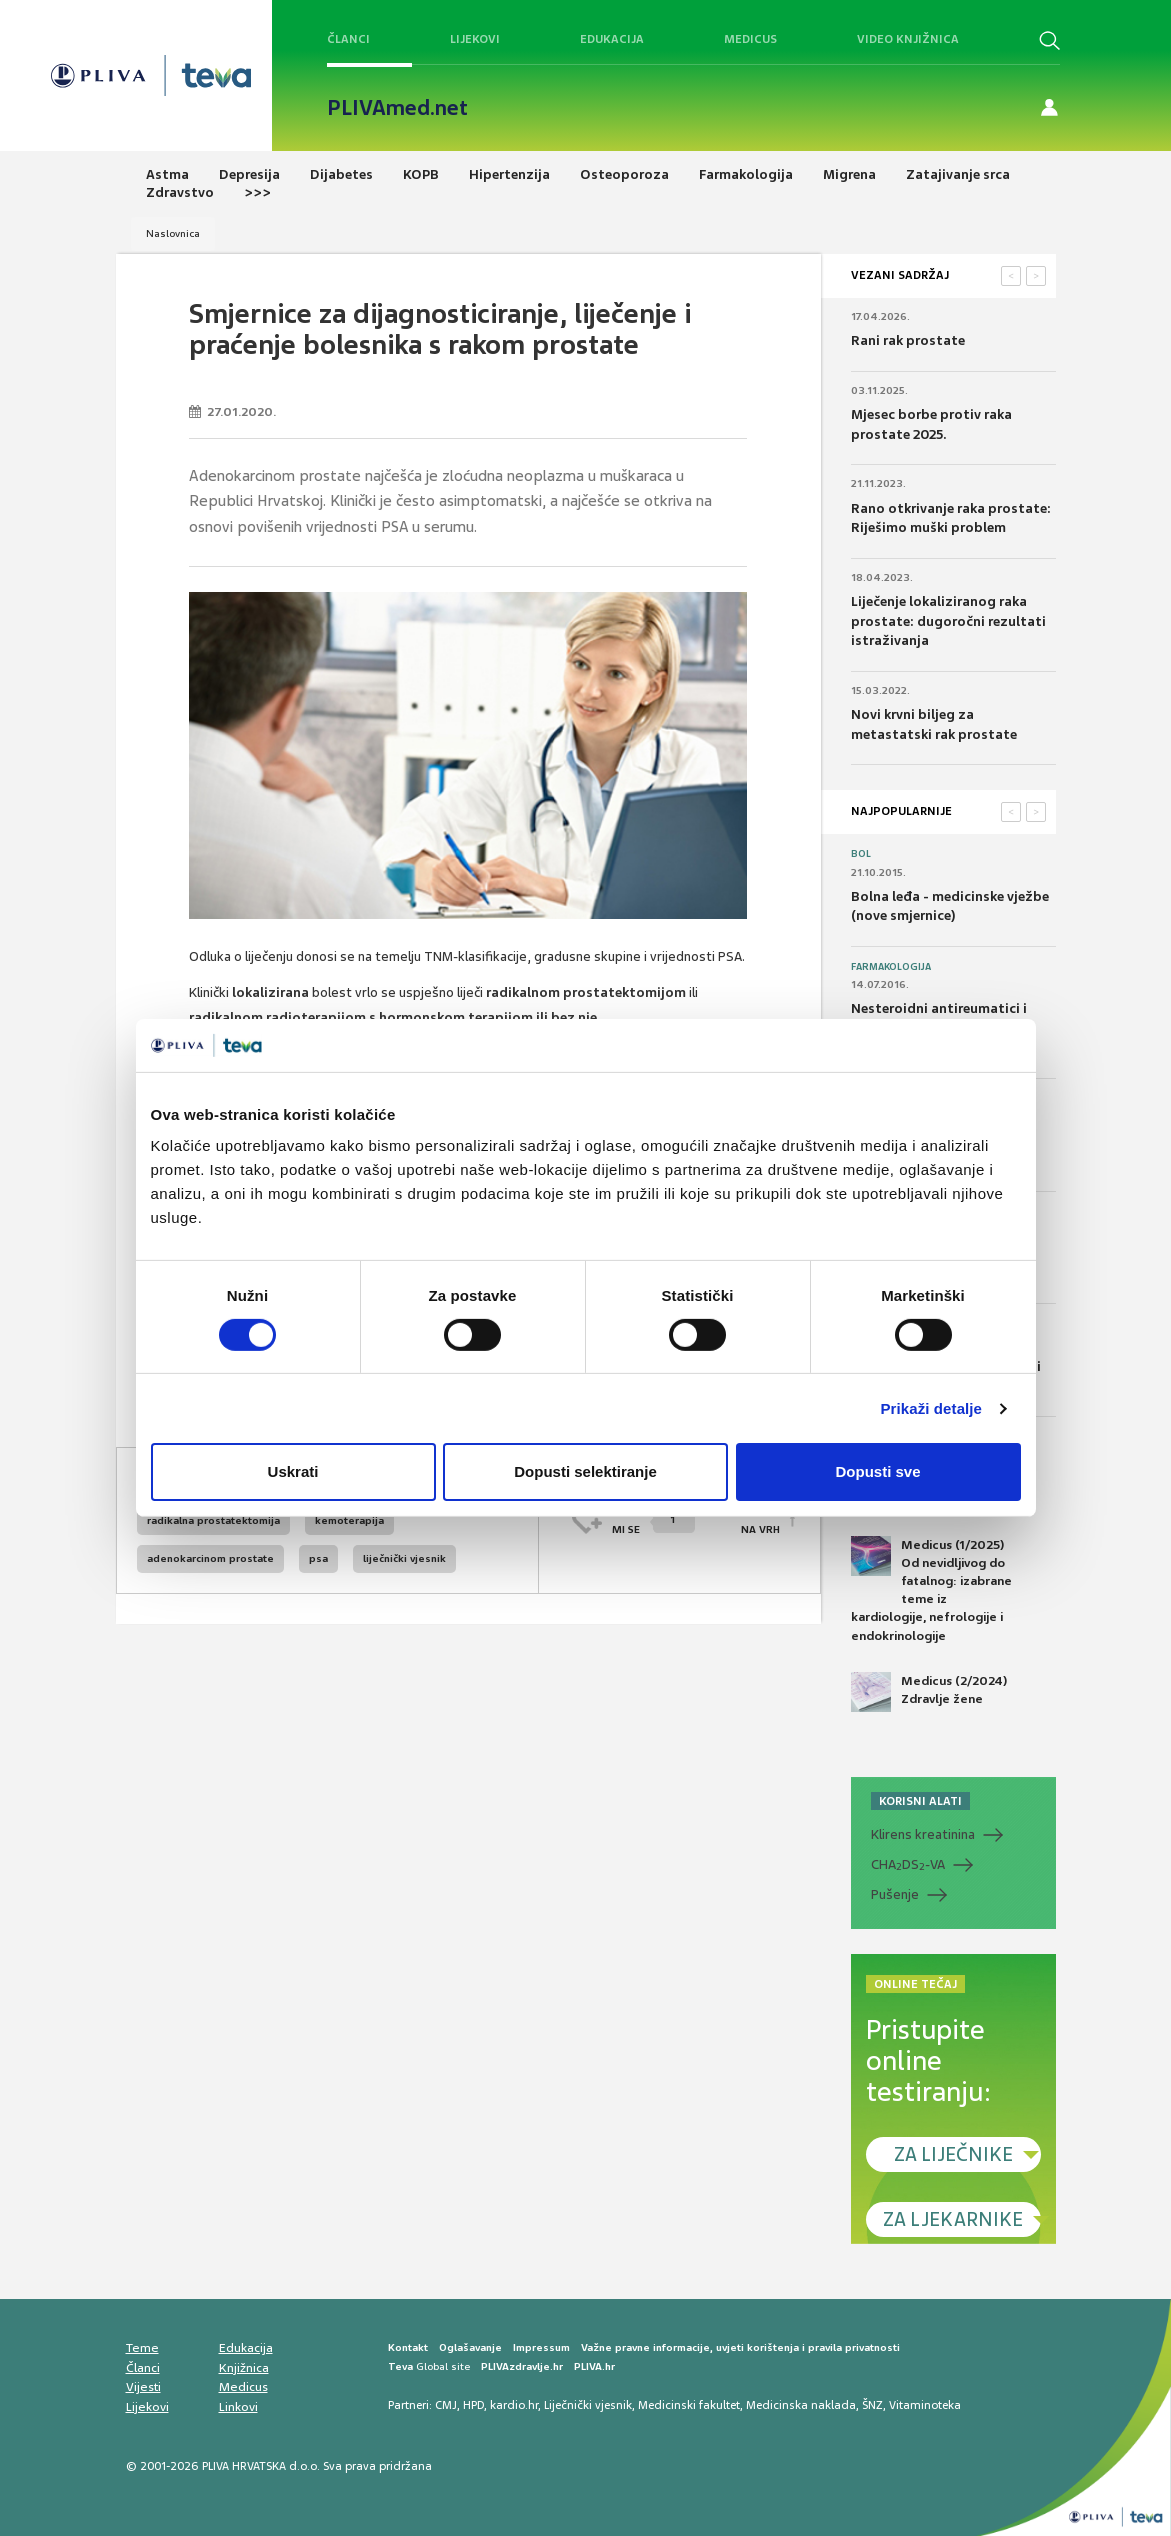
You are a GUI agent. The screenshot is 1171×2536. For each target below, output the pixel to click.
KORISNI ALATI (920, 1801)
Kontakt (408, 2347)
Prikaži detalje (932, 1408)
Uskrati (293, 1471)
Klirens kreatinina (923, 1834)
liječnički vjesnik (404, 1558)
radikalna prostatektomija (213, 1520)
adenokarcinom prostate (210, 1558)
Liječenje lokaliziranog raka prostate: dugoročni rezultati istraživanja (948, 621)
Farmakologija (891, 967)
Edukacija (612, 39)
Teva (400, 2366)
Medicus (750, 39)
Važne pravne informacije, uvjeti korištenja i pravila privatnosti (740, 2347)
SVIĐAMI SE (653, 1520)
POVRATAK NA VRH (752, 1520)
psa (318, 1558)
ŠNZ (872, 2405)
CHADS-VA (908, 1865)
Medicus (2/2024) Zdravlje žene (929, 1692)
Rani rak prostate (908, 340)
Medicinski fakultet (689, 2405)
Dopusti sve (877, 1471)
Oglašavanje (470, 2347)
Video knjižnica (908, 39)
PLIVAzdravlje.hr (522, 2366)
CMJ (446, 2405)
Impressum (541, 2347)
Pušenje (895, 1894)
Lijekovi (475, 39)
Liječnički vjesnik (588, 2405)
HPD (473, 2405)
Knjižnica (244, 2368)
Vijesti (143, 2387)
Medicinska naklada (801, 2405)
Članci (348, 39)
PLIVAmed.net (397, 108)
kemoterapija (349, 1520)
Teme (142, 2348)
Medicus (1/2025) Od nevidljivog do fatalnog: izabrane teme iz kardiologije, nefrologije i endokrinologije (931, 1590)
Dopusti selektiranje (585, 1471)
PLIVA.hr (594, 2366)
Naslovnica (173, 233)
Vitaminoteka (925, 2405)
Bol (861, 854)
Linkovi (238, 2407)
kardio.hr (514, 2405)
